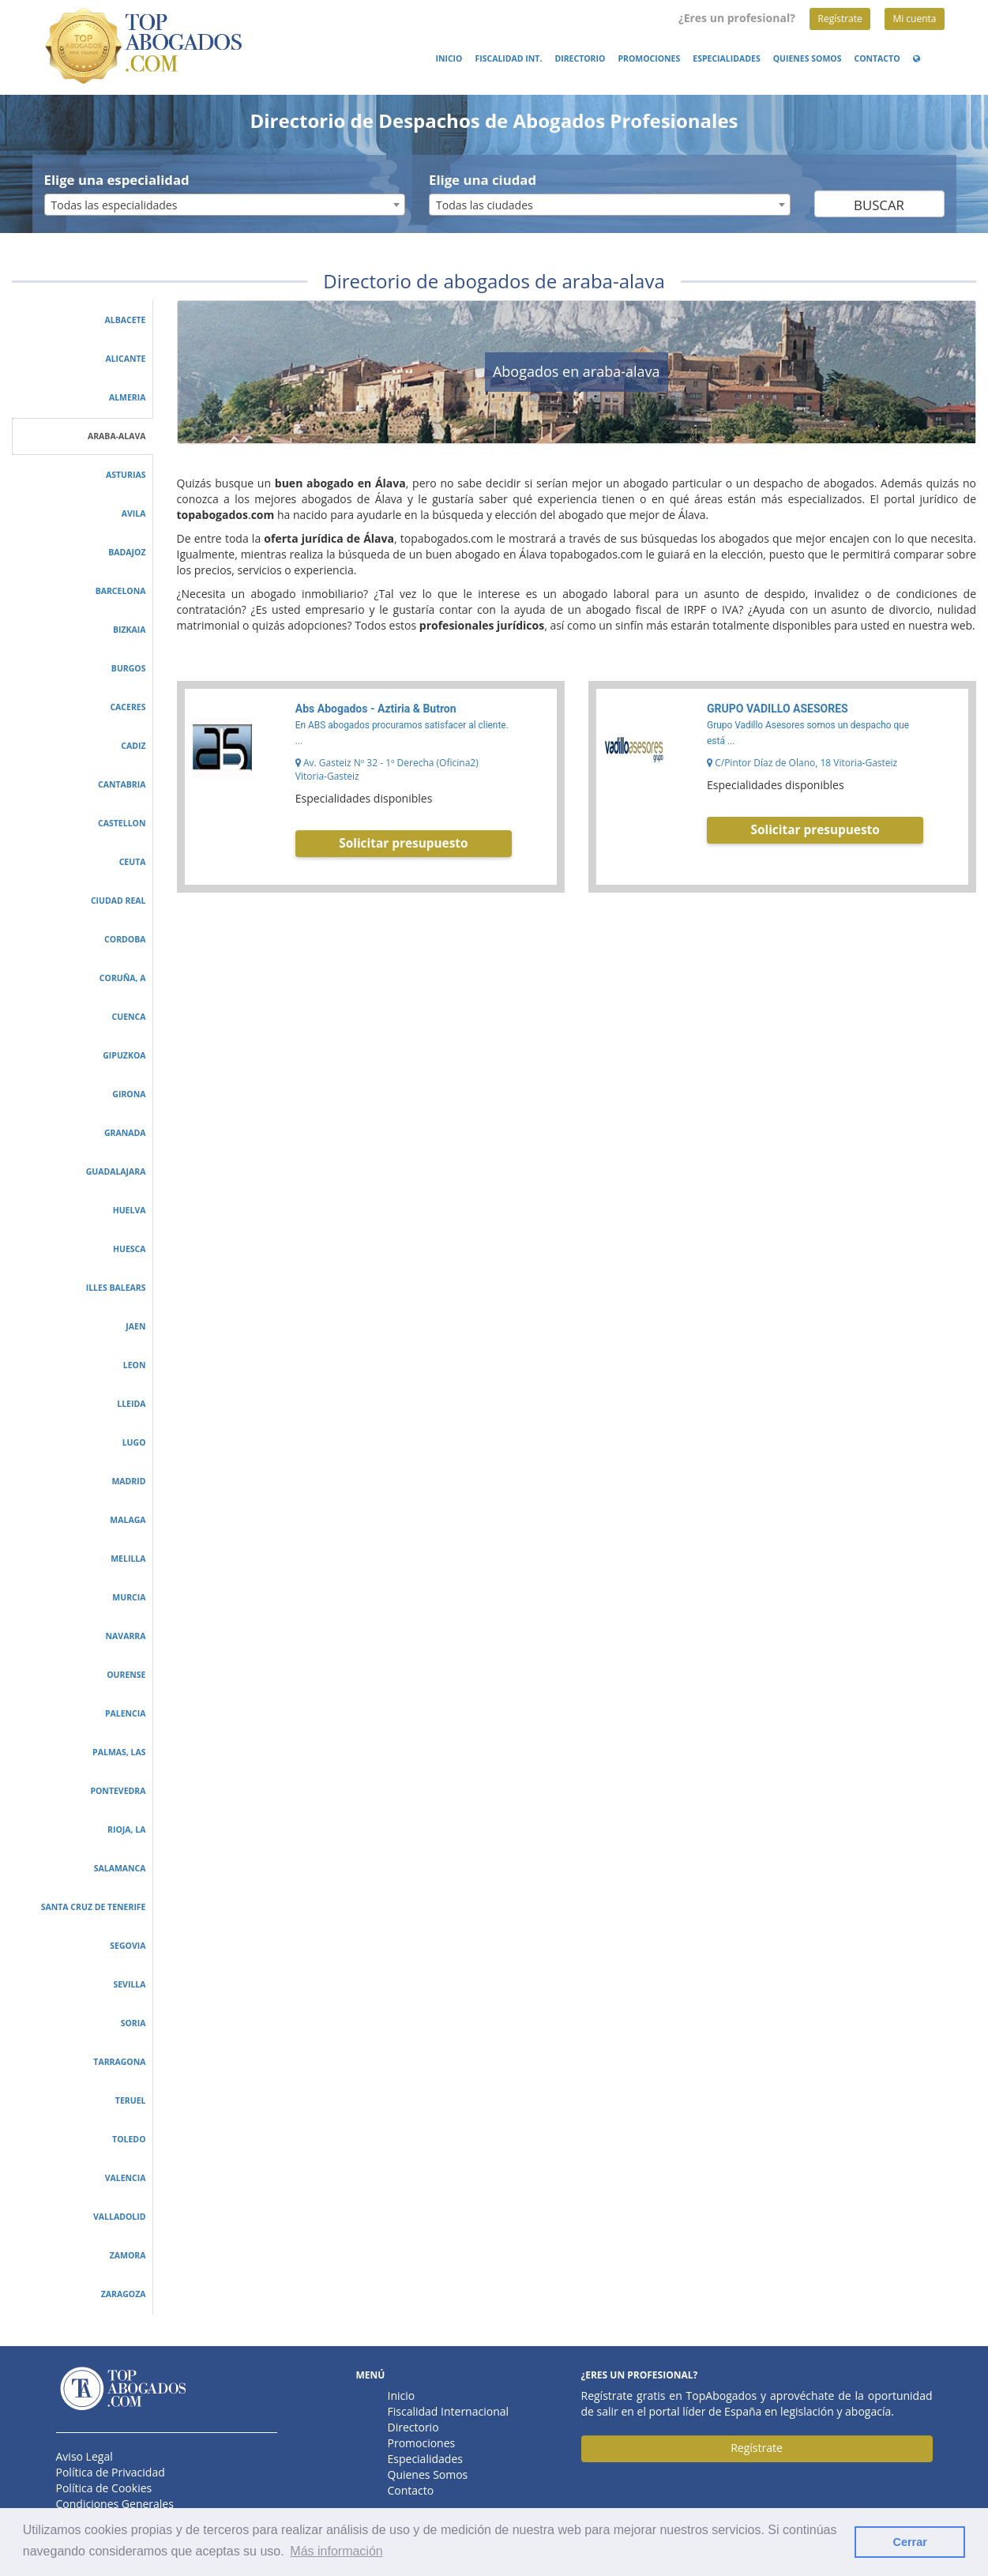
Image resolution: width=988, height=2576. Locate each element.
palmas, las (118, 1752)
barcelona (121, 590)
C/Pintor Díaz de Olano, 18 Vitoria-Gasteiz (802, 762)
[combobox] (225, 205)
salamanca (120, 1868)
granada (125, 1132)
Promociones (649, 58)
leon (134, 1365)
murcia (128, 1597)
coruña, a (123, 977)
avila (134, 513)
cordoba (124, 939)
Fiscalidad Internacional (448, 2411)
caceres (127, 707)
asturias (125, 474)
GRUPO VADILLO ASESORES (777, 708)
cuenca (129, 1016)
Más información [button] (336, 2551)
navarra (126, 1635)
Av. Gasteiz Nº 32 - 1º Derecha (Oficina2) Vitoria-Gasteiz (387, 769)
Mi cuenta (914, 18)
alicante (125, 358)
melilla (128, 1558)
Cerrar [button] (910, 2542)
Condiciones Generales (115, 2503)
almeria (127, 397)
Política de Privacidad (110, 2472)
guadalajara (116, 1171)
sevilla (129, 1984)
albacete (124, 319)
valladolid (119, 2216)
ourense (126, 1674)
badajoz (126, 552)
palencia (125, 1713)
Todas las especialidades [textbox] (114, 204)
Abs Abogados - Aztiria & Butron (375, 708)
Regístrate (839, 18)
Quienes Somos (807, 58)
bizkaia (129, 629)
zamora (128, 2255)
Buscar (879, 205)
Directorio (579, 58)
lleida (131, 1403)
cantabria (122, 784)
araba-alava (117, 436)
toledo (128, 2139)
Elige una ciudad (482, 180)
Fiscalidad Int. (508, 58)
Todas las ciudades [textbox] (484, 204)
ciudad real (118, 900)
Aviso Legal (84, 2456)
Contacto (877, 58)
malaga (127, 1519)
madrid (128, 1481)
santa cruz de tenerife (93, 1906)
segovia (127, 1945)
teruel (130, 2100)
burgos (128, 668)
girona (128, 1094)
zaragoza (123, 2294)
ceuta (132, 861)
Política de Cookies (104, 2487)
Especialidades (726, 58)
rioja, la (126, 1829)
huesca (129, 1248)
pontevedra (117, 1790)
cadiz (133, 745)
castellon (121, 823)
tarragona (119, 2061)
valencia (125, 2177)
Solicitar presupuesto (403, 843)
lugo (134, 1442)
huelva (129, 1210)
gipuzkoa (124, 1055)
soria (133, 2023)
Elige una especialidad (117, 180)
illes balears (116, 1287)
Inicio (448, 58)
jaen (135, 1326)
